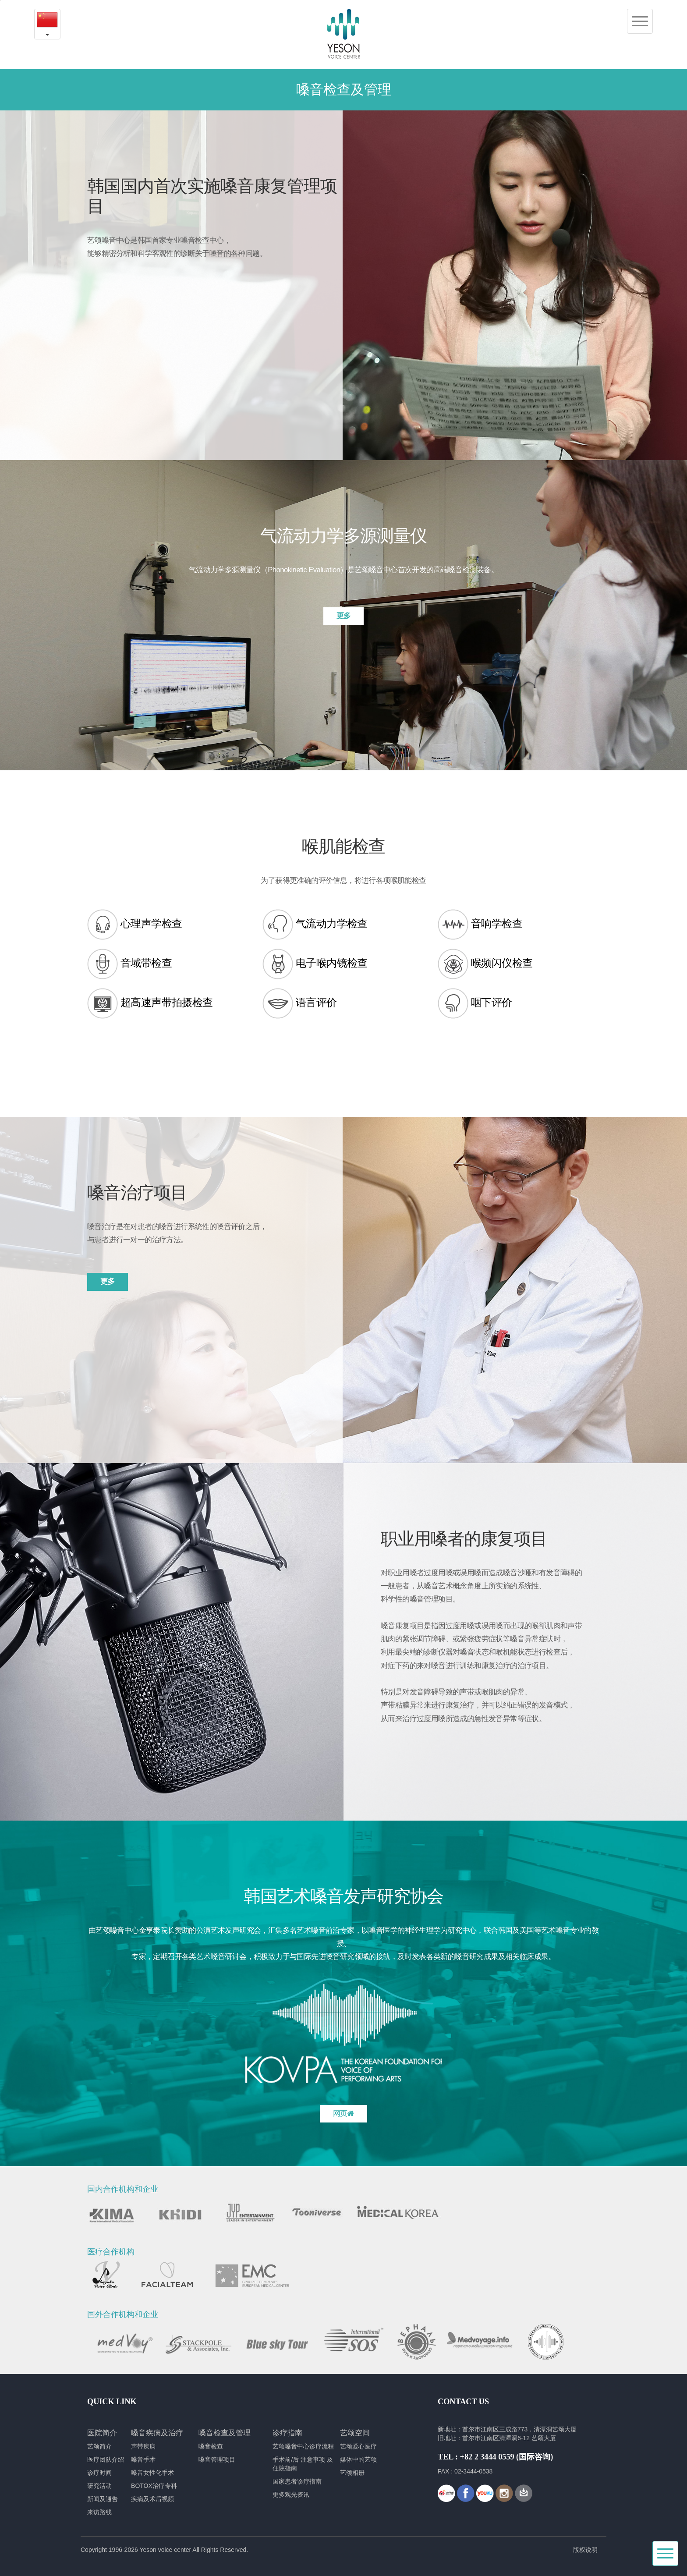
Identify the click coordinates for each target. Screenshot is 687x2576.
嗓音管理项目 (216, 2459)
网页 (343, 2113)
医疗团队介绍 (105, 2459)
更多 (343, 616)
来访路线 (99, 2512)
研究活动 (99, 2485)
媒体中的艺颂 (358, 2459)
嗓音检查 (210, 2446)
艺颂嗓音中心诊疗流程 (303, 2446)
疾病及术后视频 (152, 2498)
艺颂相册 (352, 2472)
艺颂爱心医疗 (358, 2446)
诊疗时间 (99, 2472)
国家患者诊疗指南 (297, 2481)
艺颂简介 (99, 2446)
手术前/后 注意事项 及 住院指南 (303, 2464)
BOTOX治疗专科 (154, 2485)
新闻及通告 (102, 2498)
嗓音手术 (143, 2459)
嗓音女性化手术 (152, 2472)
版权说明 (585, 2549)
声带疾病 (143, 2446)
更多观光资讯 (291, 2494)
